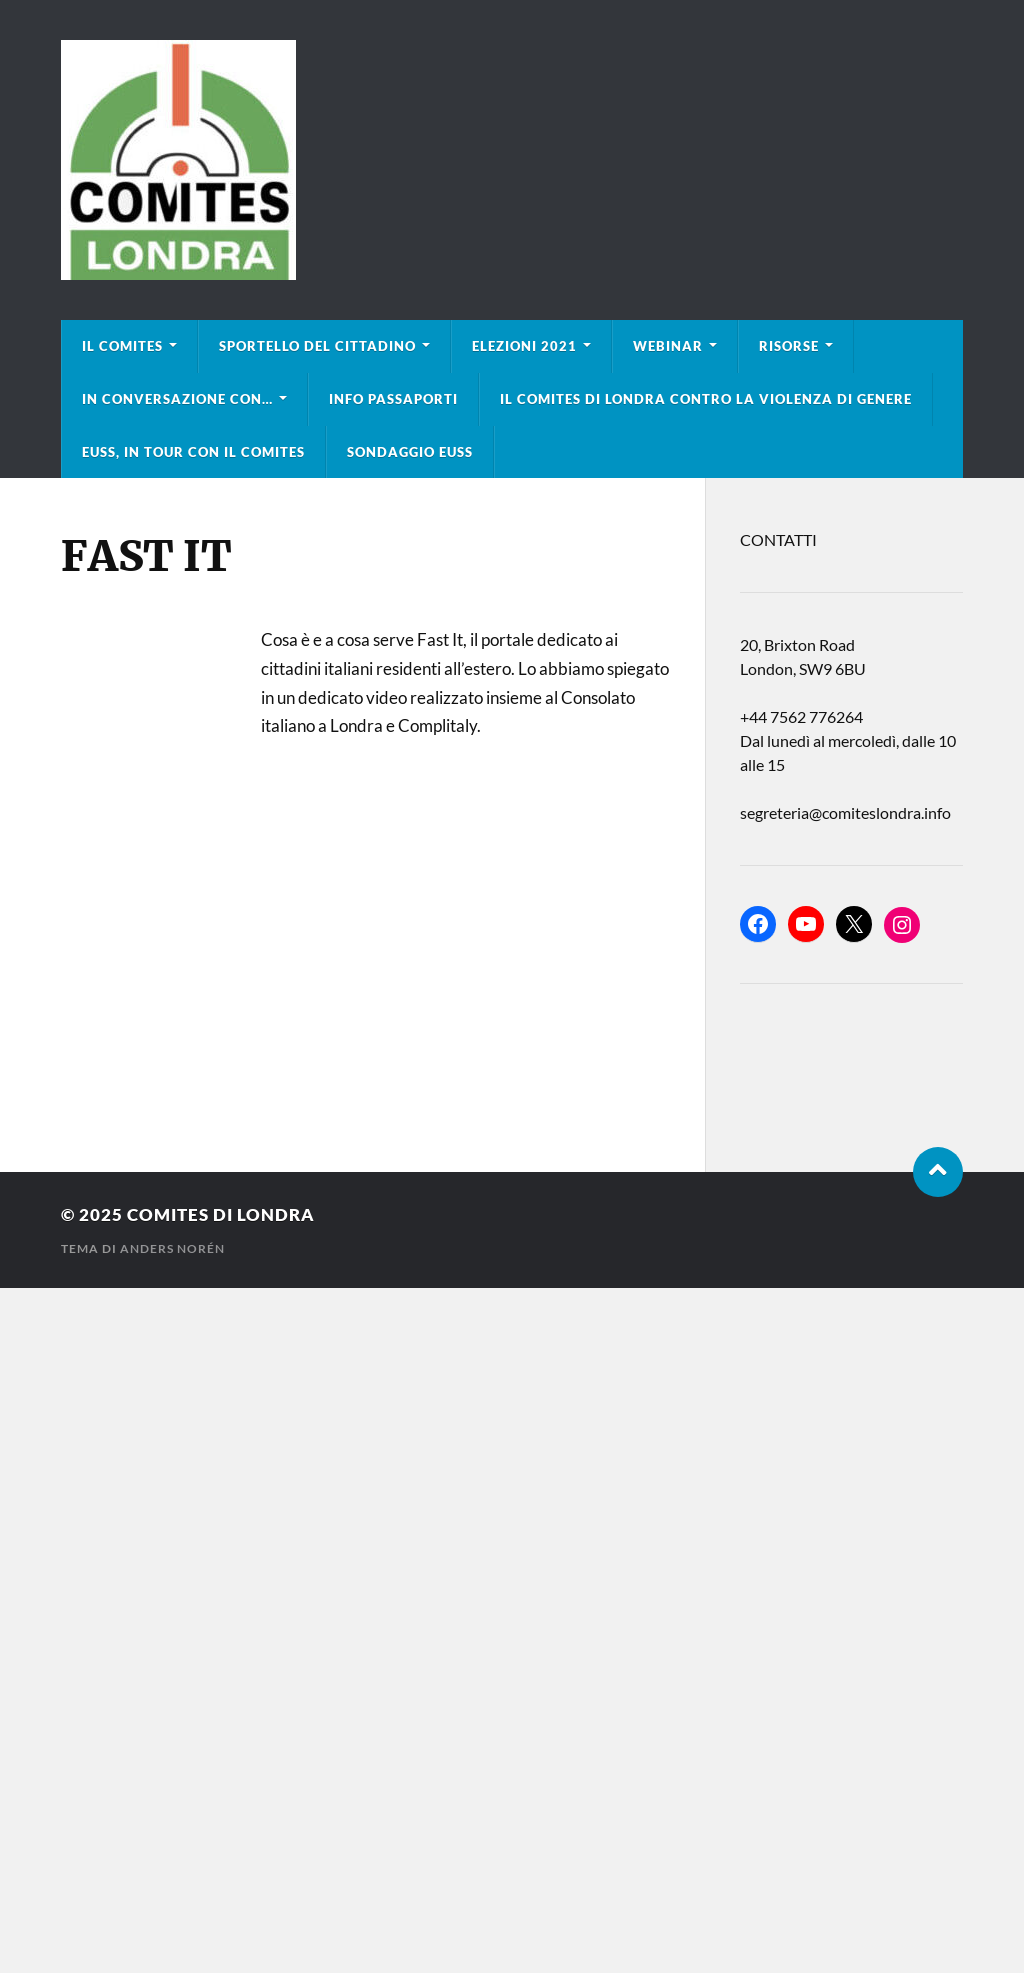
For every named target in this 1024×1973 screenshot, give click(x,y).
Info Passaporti (393, 399)
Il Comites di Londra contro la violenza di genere (706, 399)
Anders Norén (172, 1248)
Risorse (789, 346)
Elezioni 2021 (524, 346)
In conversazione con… (177, 399)
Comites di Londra (221, 1214)
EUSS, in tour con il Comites (193, 452)
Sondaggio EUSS (410, 452)
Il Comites (122, 346)
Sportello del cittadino (317, 346)
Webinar (668, 346)
